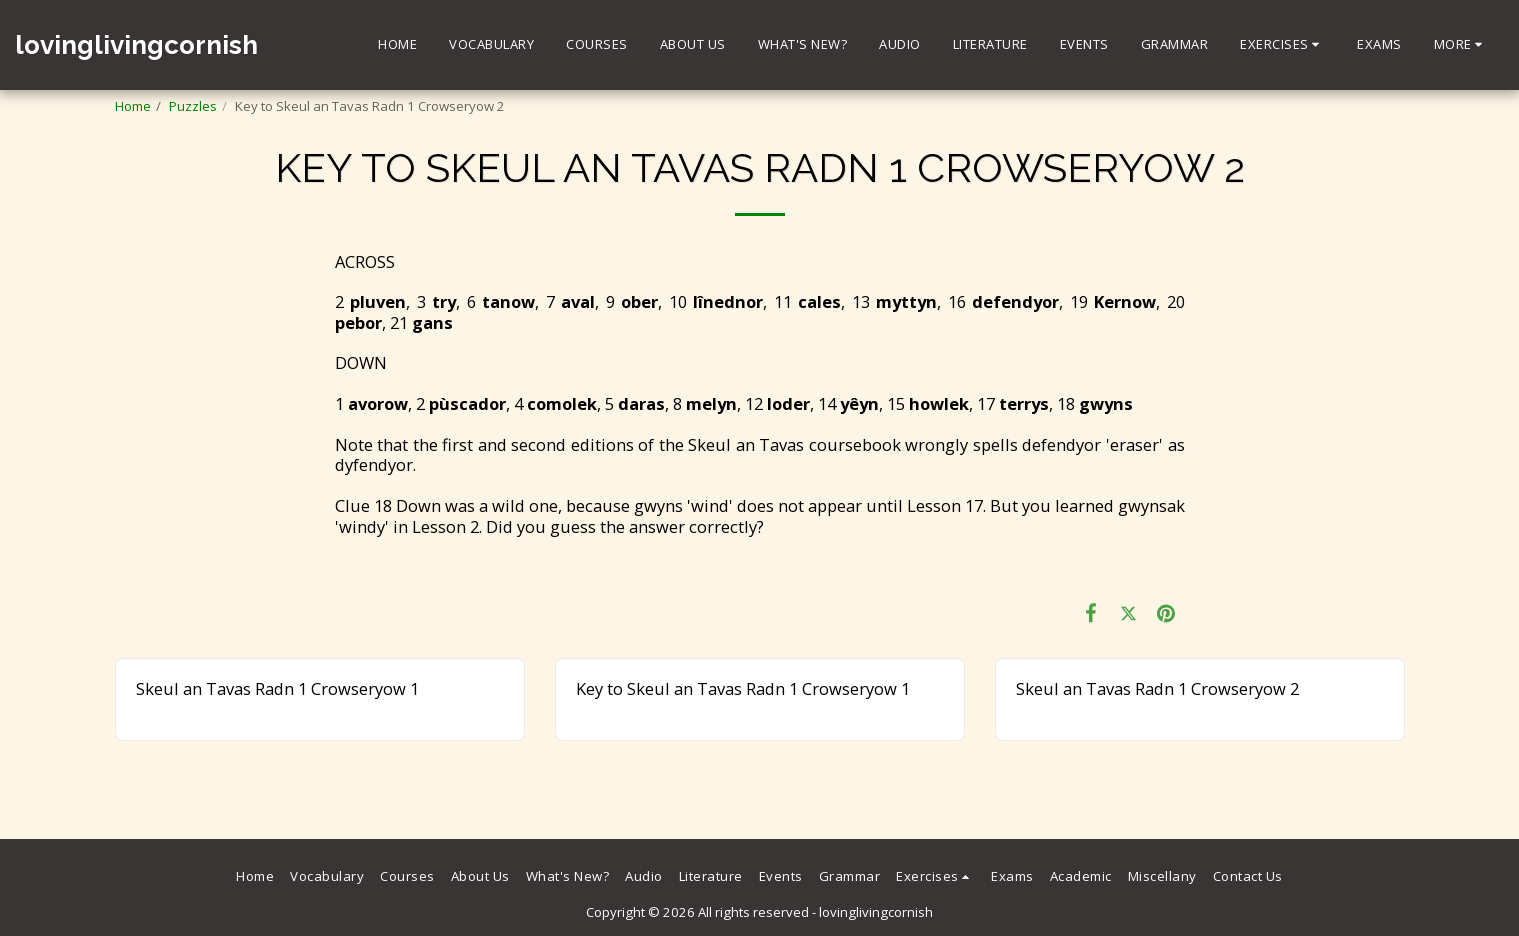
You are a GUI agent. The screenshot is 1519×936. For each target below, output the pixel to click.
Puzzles (193, 106)
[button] (1282, 45)
